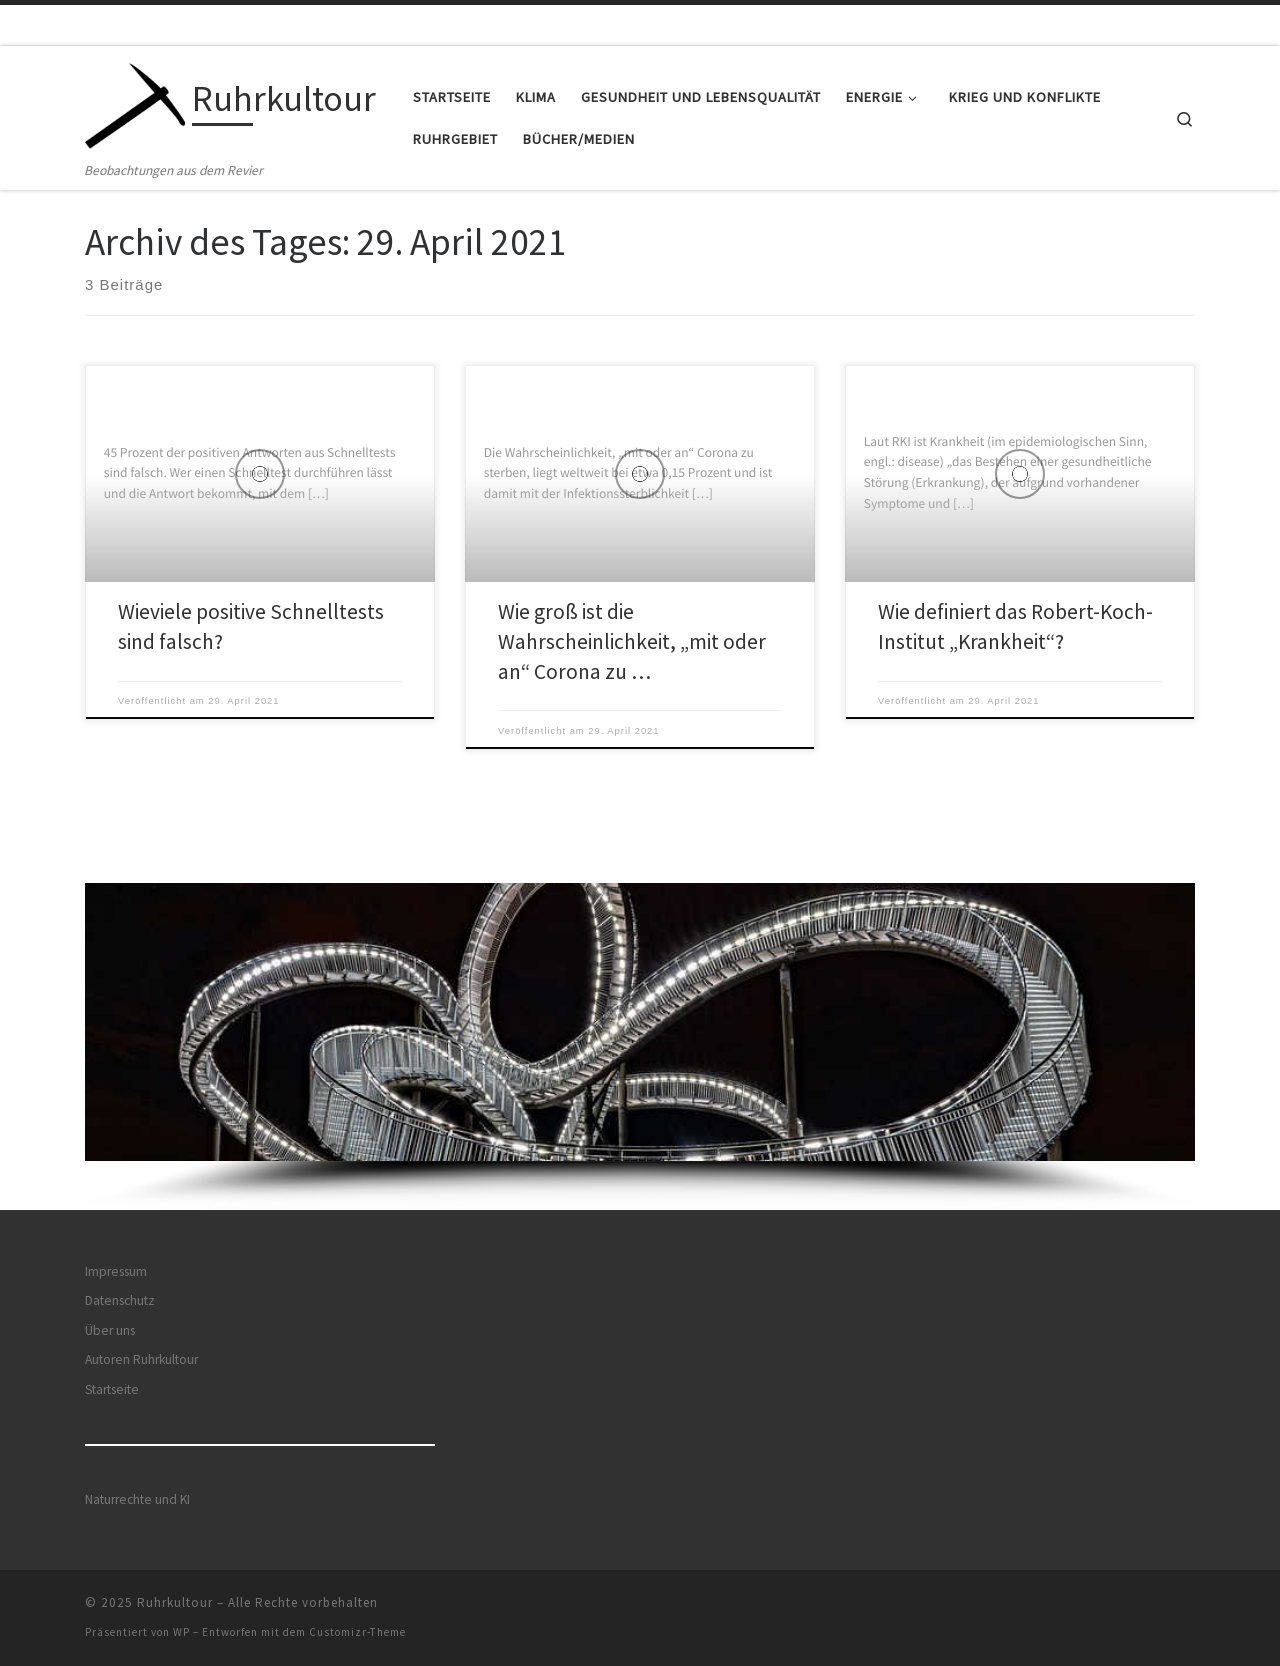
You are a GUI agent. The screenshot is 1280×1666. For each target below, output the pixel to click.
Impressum (116, 1271)
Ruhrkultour (175, 1602)
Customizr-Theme (357, 1632)
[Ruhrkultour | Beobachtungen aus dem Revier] (135, 102)
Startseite (112, 1389)
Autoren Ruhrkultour (141, 1359)
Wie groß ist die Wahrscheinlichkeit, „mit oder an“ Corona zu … (632, 641)
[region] (640, 1046)
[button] (640, 1022)
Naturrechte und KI (137, 1499)
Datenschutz (120, 1300)
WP (181, 1632)
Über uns (110, 1330)
